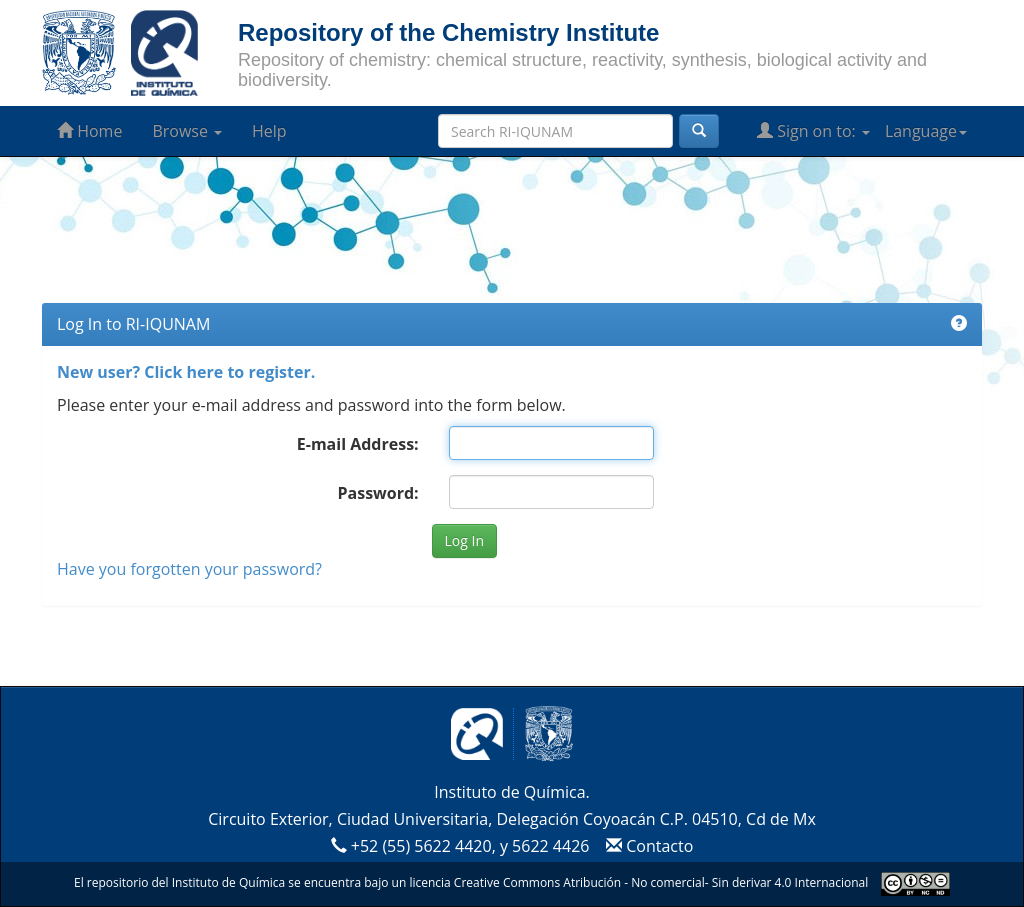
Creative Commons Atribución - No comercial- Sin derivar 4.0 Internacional (661, 882)
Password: (377, 493)
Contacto (647, 846)
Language (926, 131)
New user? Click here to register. (186, 372)
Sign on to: (813, 131)
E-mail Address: (358, 444)
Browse (187, 131)
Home (89, 131)
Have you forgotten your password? (189, 569)
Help (269, 131)
